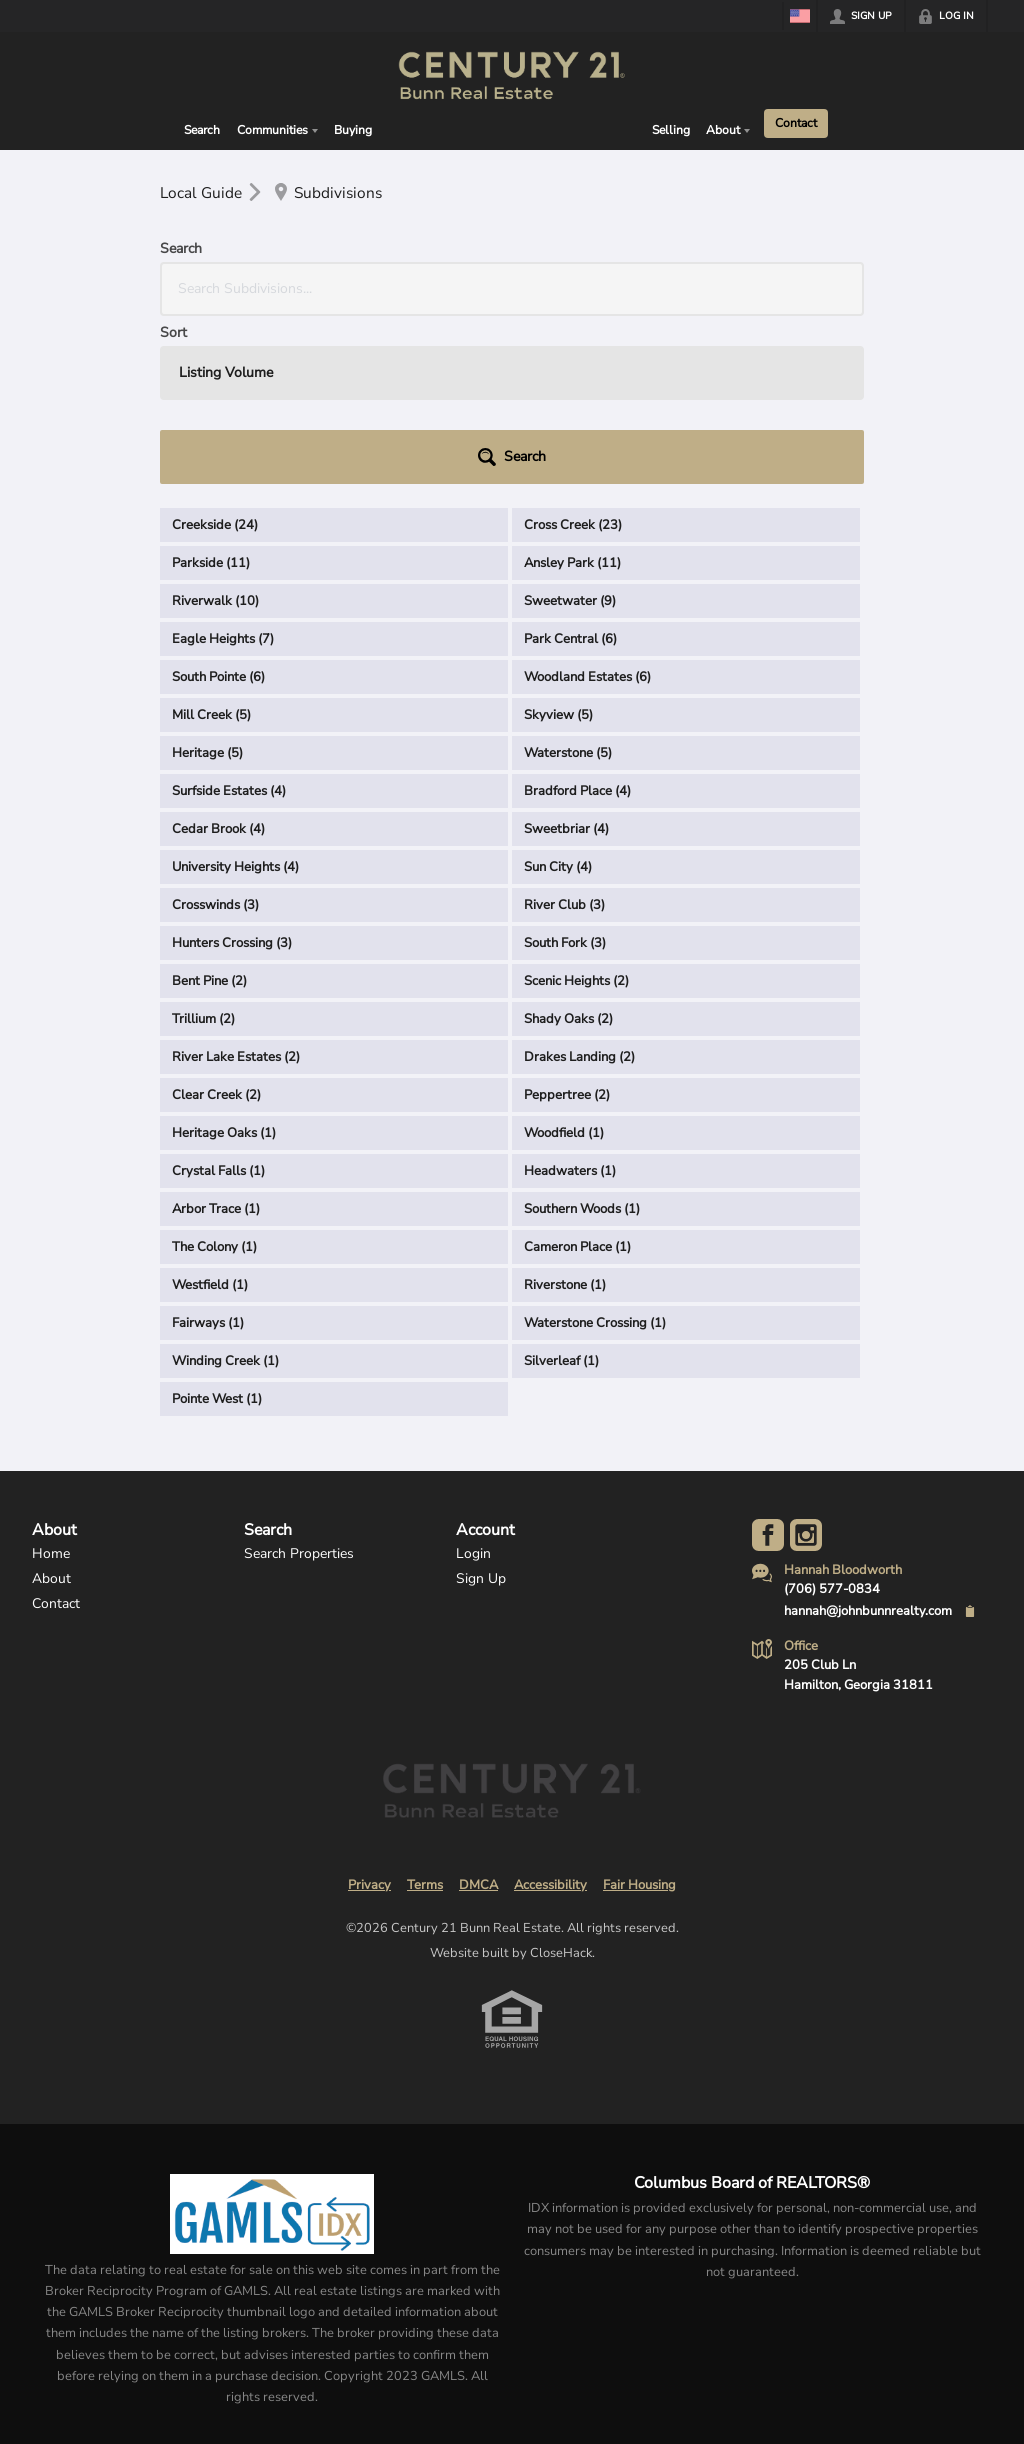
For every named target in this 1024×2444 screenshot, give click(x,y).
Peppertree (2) (567, 927)
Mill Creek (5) (211, 547)
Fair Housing (639, 1717)
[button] (810, 289)
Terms (425, 1717)
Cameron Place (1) (577, 1079)
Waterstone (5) (568, 585)
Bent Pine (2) (209, 813)
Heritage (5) (207, 585)
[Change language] (800, 16)
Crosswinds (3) (215, 737)
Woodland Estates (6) (587, 509)
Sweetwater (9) (570, 433)
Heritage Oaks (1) (224, 965)
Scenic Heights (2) (576, 813)
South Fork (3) (565, 775)
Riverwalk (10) (215, 433)
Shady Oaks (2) (568, 851)
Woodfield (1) (564, 965)
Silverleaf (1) (561, 1193)
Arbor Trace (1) (216, 1041)
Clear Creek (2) (216, 927)
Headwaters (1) (570, 1003)
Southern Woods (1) (582, 1041)
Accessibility (550, 1717)
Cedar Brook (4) (218, 661)
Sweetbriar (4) (566, 661)
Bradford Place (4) (577, 623)
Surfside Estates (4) (229, 623)
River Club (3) (564, 737)
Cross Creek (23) (573, 357)
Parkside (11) (211, 395)
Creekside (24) (215, 357)
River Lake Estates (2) (236, 889)
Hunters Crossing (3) (232, 775)
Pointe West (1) (217, 1231)
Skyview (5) (558, 547)
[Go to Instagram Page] (806, 1367)
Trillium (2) (203, 851)
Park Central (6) (570, 471)
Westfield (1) (210, 1117)
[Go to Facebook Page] (768, 1367)
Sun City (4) (558, 699)
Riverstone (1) (565, 1117)
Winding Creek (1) (225, 1193)
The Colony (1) (214, 1079)
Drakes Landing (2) (579, 889)
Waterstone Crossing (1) (595, 1155)
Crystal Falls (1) (218, 1003)
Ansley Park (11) (572, 395)
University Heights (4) (235, 699)
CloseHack (561, 1785)
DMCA (478, 1717)
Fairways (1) (208, 1155)
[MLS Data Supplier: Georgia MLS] (271, 2046)
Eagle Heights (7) (223, 471)
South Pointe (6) (218, 509)
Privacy (369, 1717)
